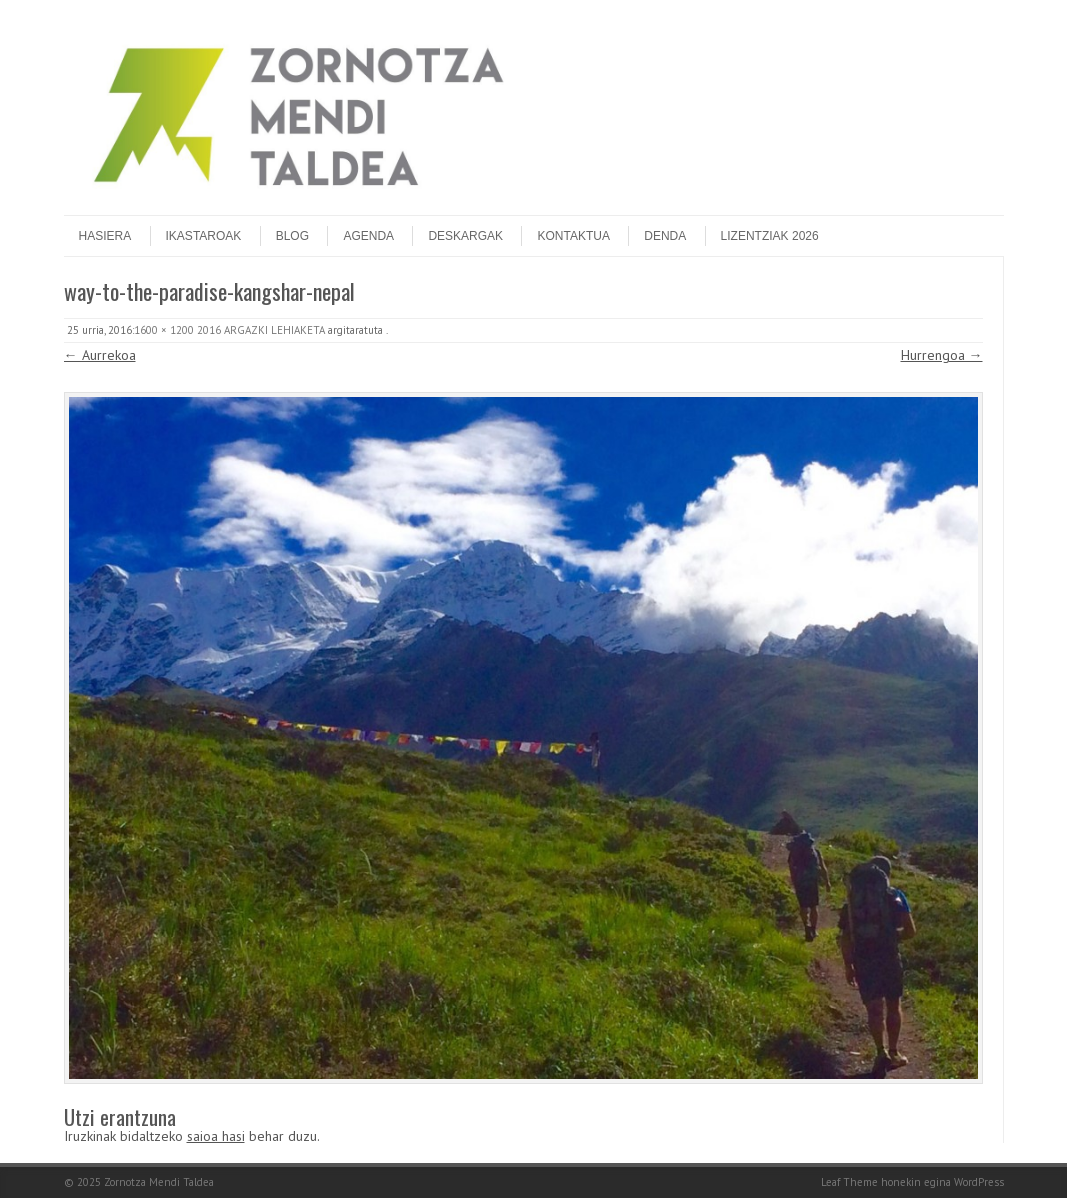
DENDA (665, 236)
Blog (292, 236)
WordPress (979, 1182)
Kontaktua (573, 236)
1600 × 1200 (164, 330)
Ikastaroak (204, 236)
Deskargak (465, 236)
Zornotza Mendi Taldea (159, 1182)
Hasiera (105, 236)
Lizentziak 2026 (770, 236)
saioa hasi (216, 1136)
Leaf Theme (849, 1182)
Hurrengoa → (942, 355)
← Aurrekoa (100, 355)
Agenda (368, 236)
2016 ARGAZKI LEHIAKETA (261, 330)
